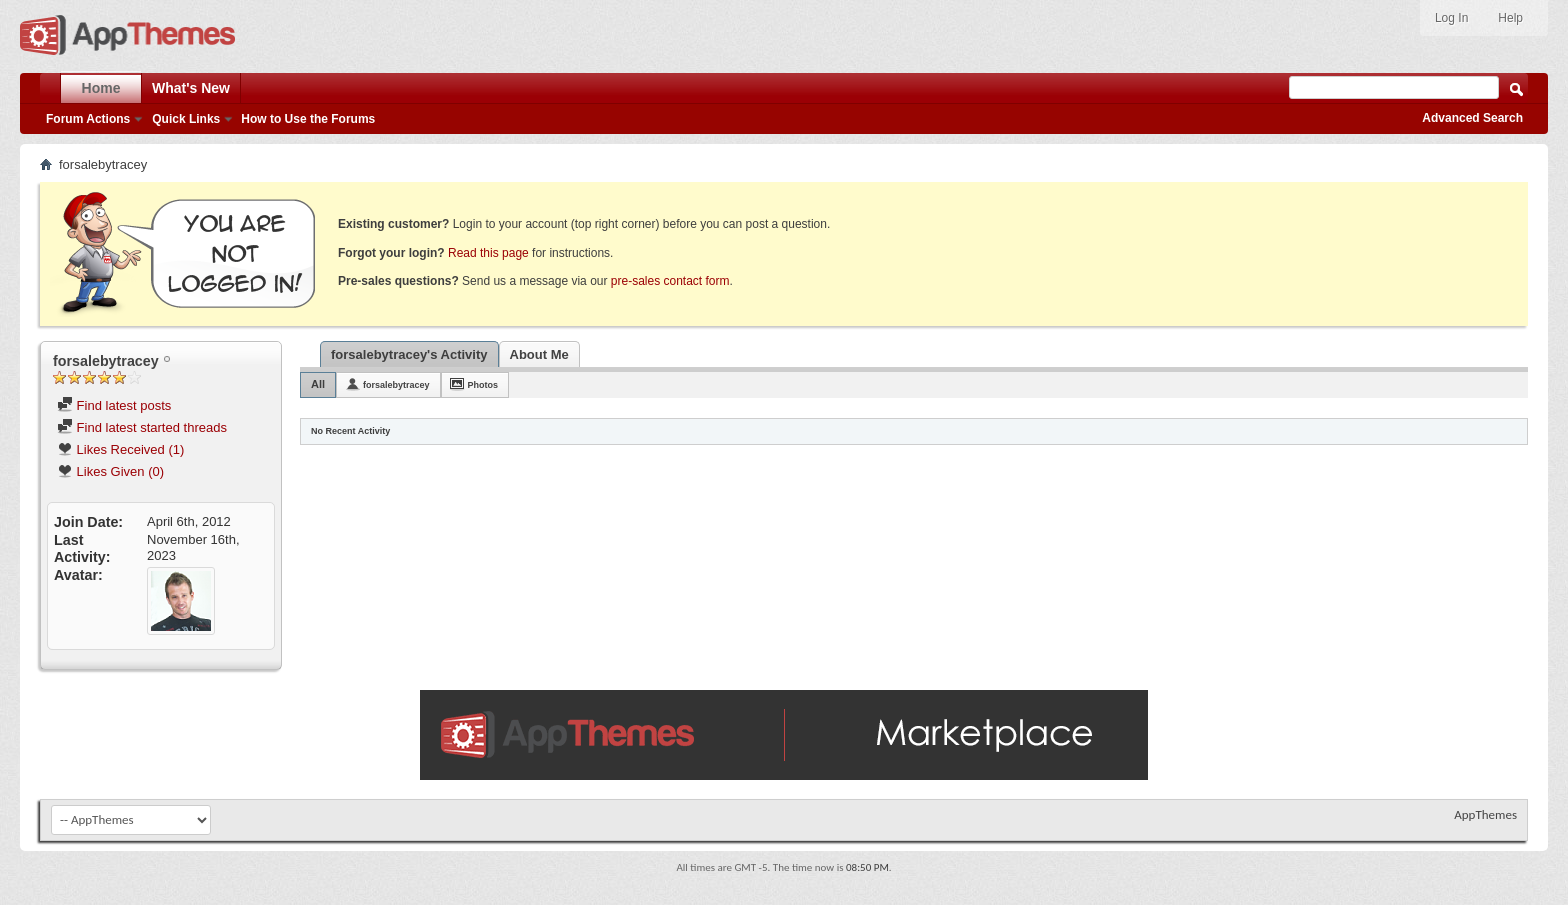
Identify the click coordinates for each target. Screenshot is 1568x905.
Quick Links (186, 119)
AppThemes (1485, 814)
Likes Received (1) (120, 449)
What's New (191, 88)
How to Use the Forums (308, 119)
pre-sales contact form (670, 281)
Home (101, 88)
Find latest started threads (142, 427)
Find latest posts (114, 405)
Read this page (488, 253)
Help (1510, 18)
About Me (539, 354)
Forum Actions (88, 119)
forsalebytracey (396, 385)
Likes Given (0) (110, 471)
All (318, 384)
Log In (1451, 18)
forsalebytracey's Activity (409, 354)
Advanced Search (1472, 118)
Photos (483, 385)
